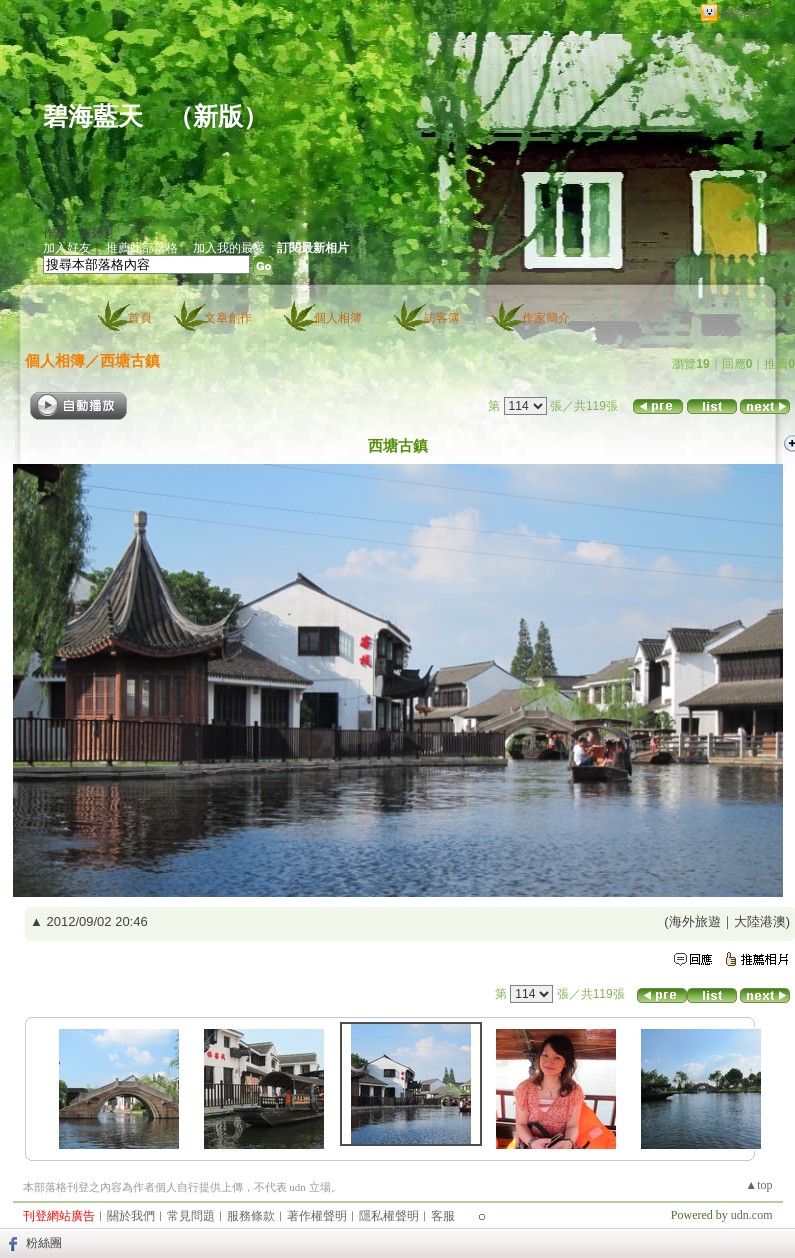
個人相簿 (338, 318)
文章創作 (228, 318)
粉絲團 (44, 1243)
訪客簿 (442, 318)
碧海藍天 (93, 116)
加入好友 (67, 248)
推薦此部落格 (142, 248)
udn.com (752, 1215)
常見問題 (191, 1216)
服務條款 (251, 1216)
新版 (218, 116)
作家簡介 (546, 318)
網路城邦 (747, 13)
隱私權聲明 (389, 1216)
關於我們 (131, 1216)
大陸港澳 (760, 921)
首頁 (140, 318)
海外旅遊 (695, 921)
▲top (758, 1185)
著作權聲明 (317, 1216)
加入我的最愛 (229, 248)
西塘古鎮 (130, 360)
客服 (443, 1216)
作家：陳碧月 (79, 233)
